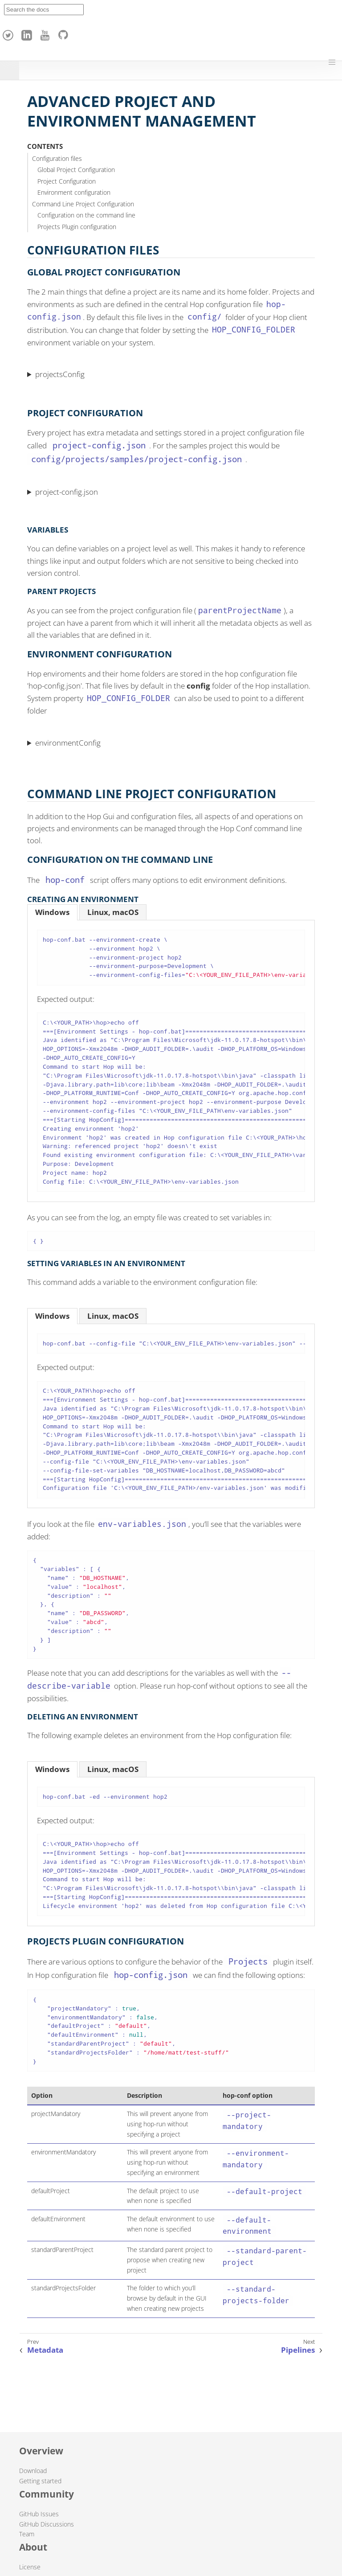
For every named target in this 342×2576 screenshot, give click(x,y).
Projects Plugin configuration (76, 226)
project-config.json (66, 492)
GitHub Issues (39, 2514)
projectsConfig (60, 374)
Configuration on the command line (86, 215)
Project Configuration (66, 181)
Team (26, 2534)
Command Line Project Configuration (83, 204)
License (30, 2567)
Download (33, 2470)
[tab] (52, 912)
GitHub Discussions (46, 2524)
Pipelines (298, 2350)
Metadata (45, 2350)
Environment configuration (73, 192)
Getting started (40, 2481)
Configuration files (57, 158)
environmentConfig (68, 743)
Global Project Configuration (76, 169)
